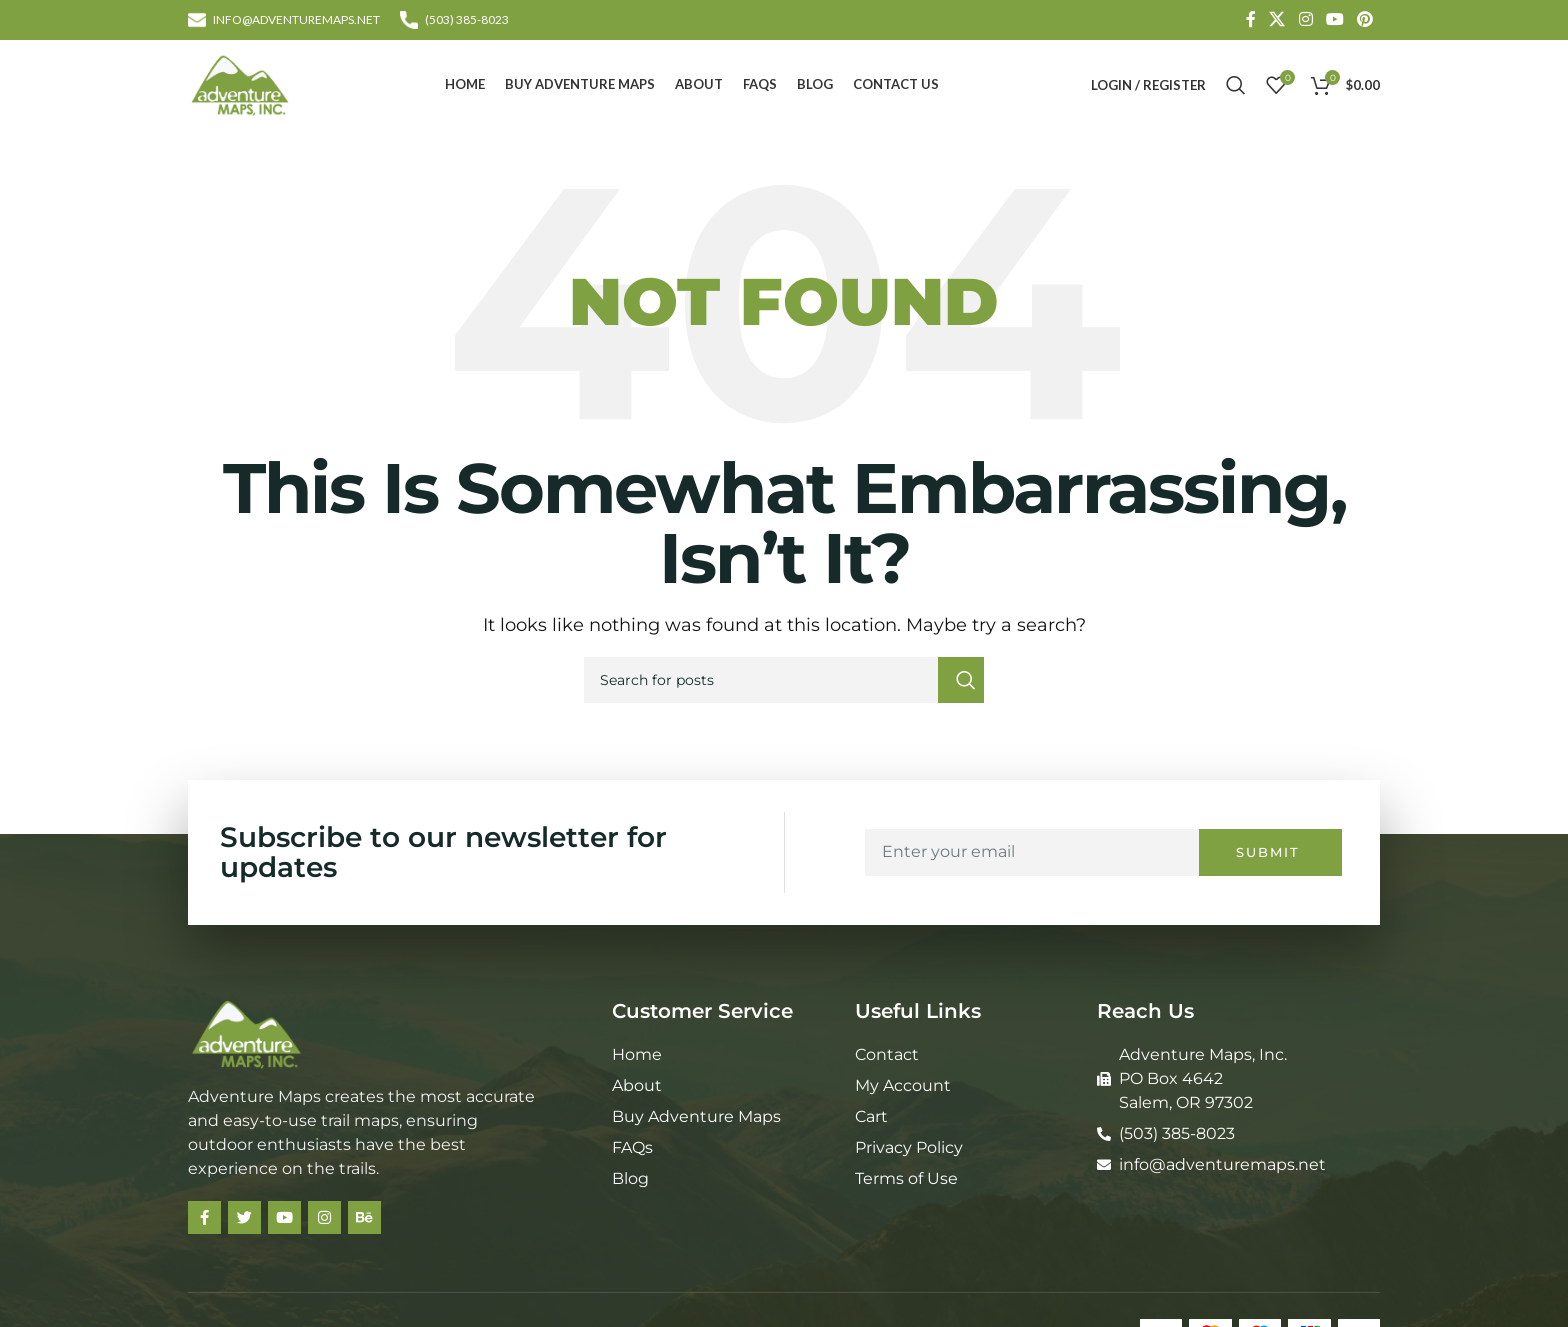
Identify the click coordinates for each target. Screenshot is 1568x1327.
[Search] (1236, 85)
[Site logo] (240, 83)
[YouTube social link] (1334, 19)
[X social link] (1277, 19)
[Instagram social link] (1305, 19)
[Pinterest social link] (1365, 19)
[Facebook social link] (1250, 19)
